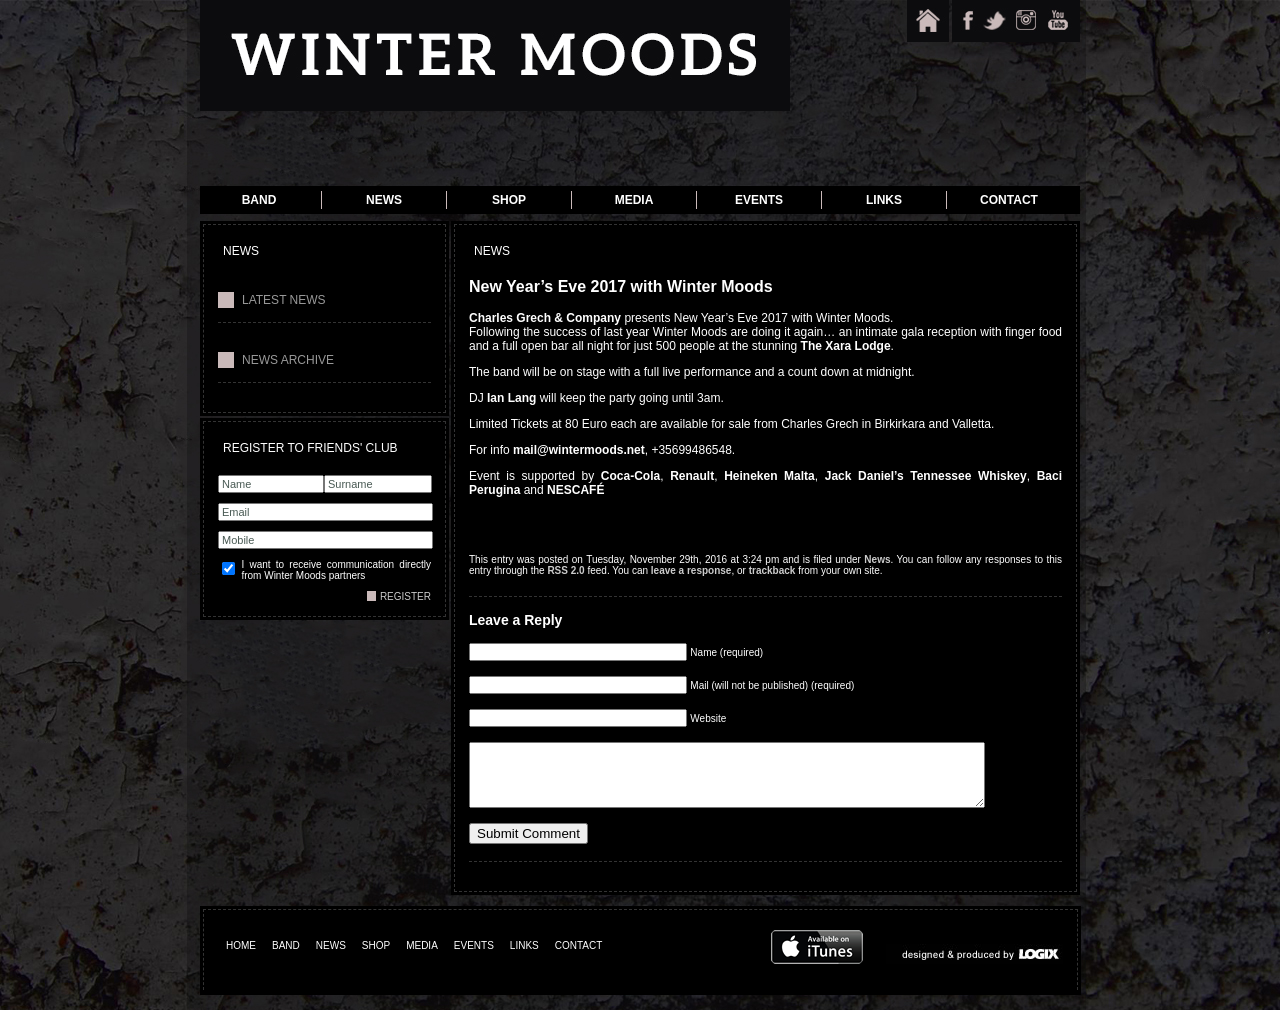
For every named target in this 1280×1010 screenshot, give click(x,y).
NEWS (331, 960)
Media (634, 200)
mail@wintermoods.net (579, 450)
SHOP (376, 960)
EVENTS (474, 960)
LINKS (524, 960)
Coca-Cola (630, 476)
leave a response (691, 570)
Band (259, 200)
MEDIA (422, 960)
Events (759, 200)
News (384, 200)
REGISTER (405, 596)
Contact (1009, 200)
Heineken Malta (769, 476)
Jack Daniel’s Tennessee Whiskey (926, 476)
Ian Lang (511, 398)
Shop (509, 200)
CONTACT (579, 960)
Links (884, 200)
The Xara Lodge (846, 346)
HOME (241, 960)
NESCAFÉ (575, 490)
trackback (772, 570)
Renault (692, 476)
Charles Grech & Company (545, 318)
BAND (286, 960)
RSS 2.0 (565, 570)
